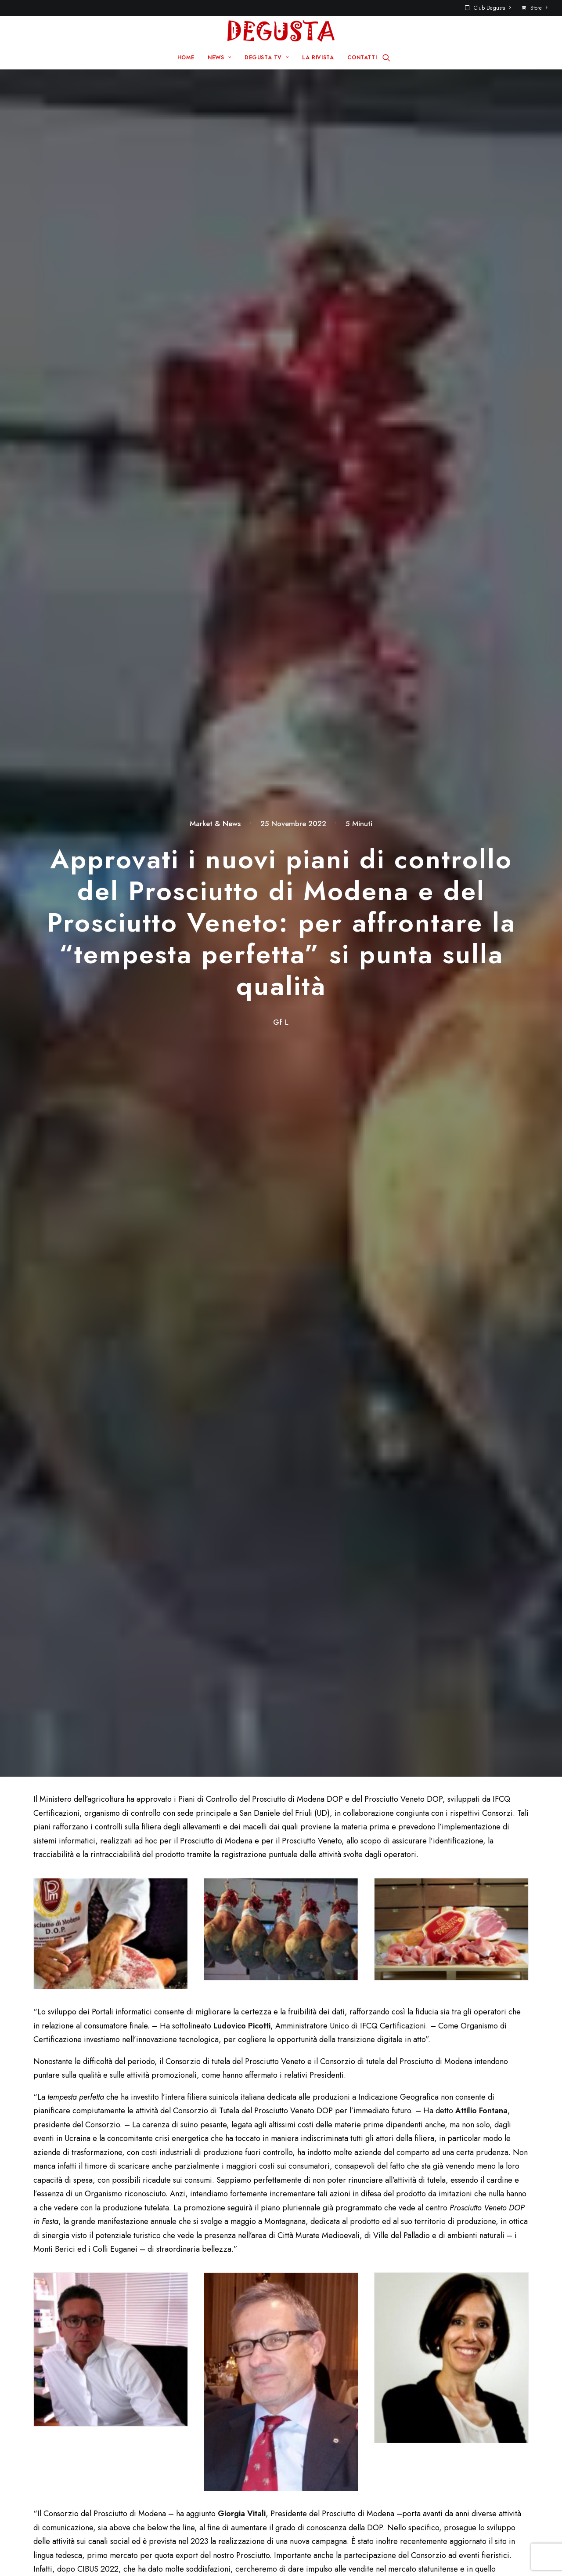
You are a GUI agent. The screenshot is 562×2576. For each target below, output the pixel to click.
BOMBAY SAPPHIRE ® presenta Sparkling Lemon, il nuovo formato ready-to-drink (488, 1741)
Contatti (322, 2416)
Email (215, 2063)
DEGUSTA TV (266, 58)
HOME (185, 58)
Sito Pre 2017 (332, 2402)
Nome (48, 2063)
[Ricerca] (386, 57)
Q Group (274, 2553)
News (194, 2416)
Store (538, 8)
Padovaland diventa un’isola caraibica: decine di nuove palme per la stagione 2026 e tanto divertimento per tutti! (144, 1746)
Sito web (387, 2063)
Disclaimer (320, 2553)
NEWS (219, 58)
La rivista (200, 2444)
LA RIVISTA (318, 58)
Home (195, 2402)
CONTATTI (362, 58)
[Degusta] (280, 31)
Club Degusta (492, 8)
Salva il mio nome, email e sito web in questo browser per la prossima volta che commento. (160, 2114)
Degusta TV (205, 2430)
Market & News (215, 121)
